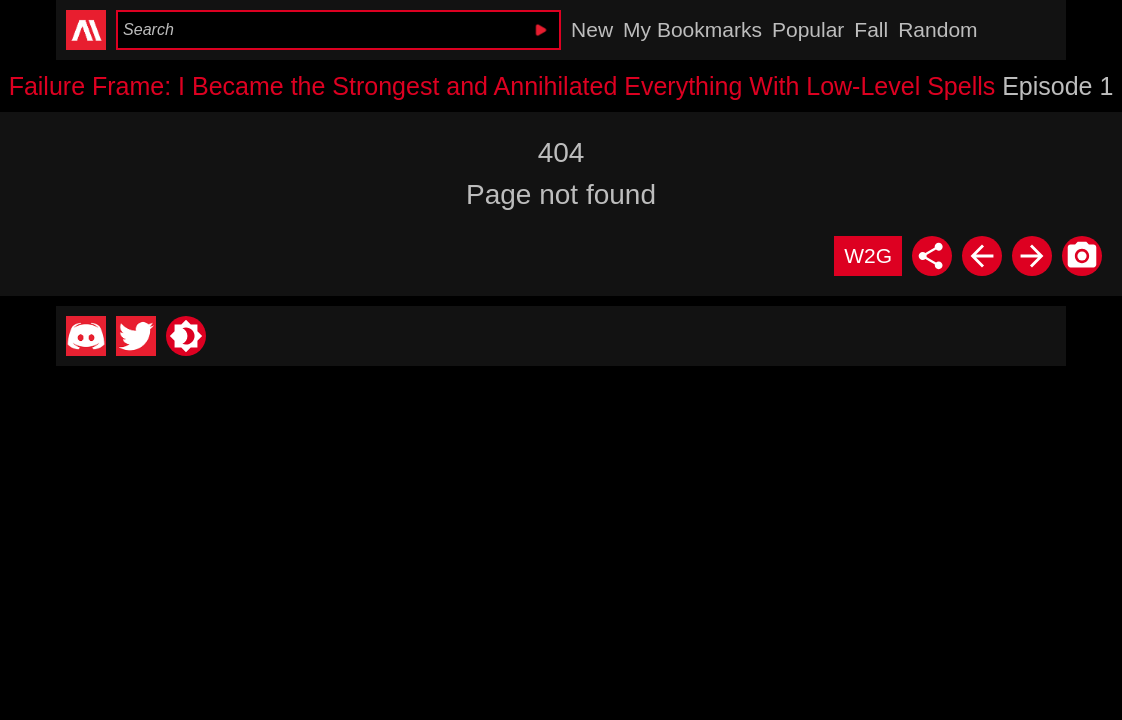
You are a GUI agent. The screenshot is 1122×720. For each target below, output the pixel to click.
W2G (868, 255)
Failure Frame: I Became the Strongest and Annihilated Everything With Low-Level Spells (502, 86)
